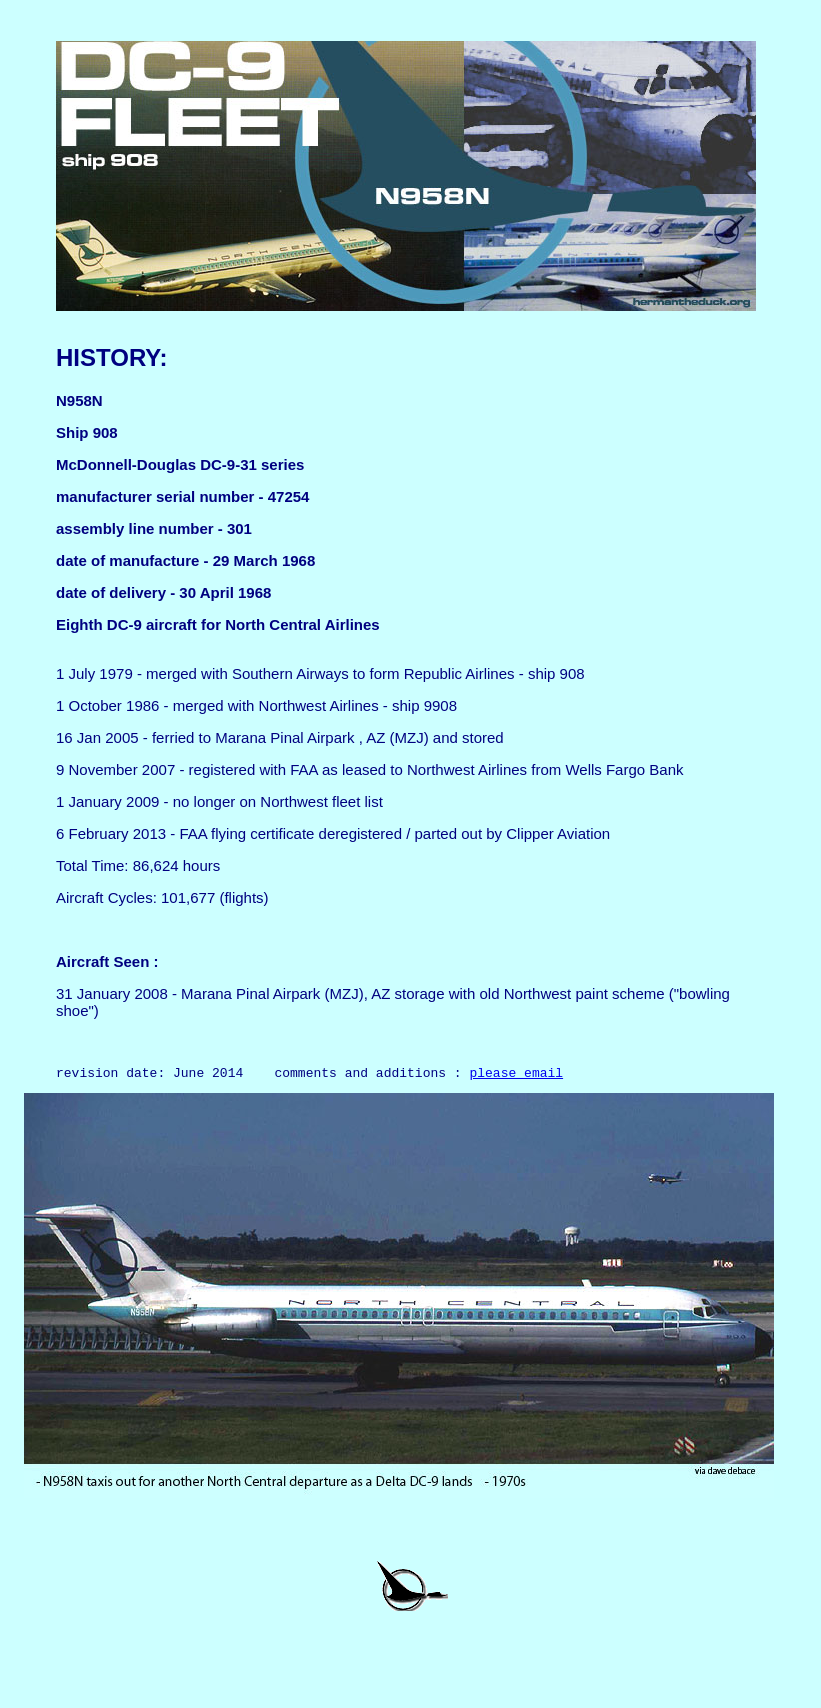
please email (516, 1075)
